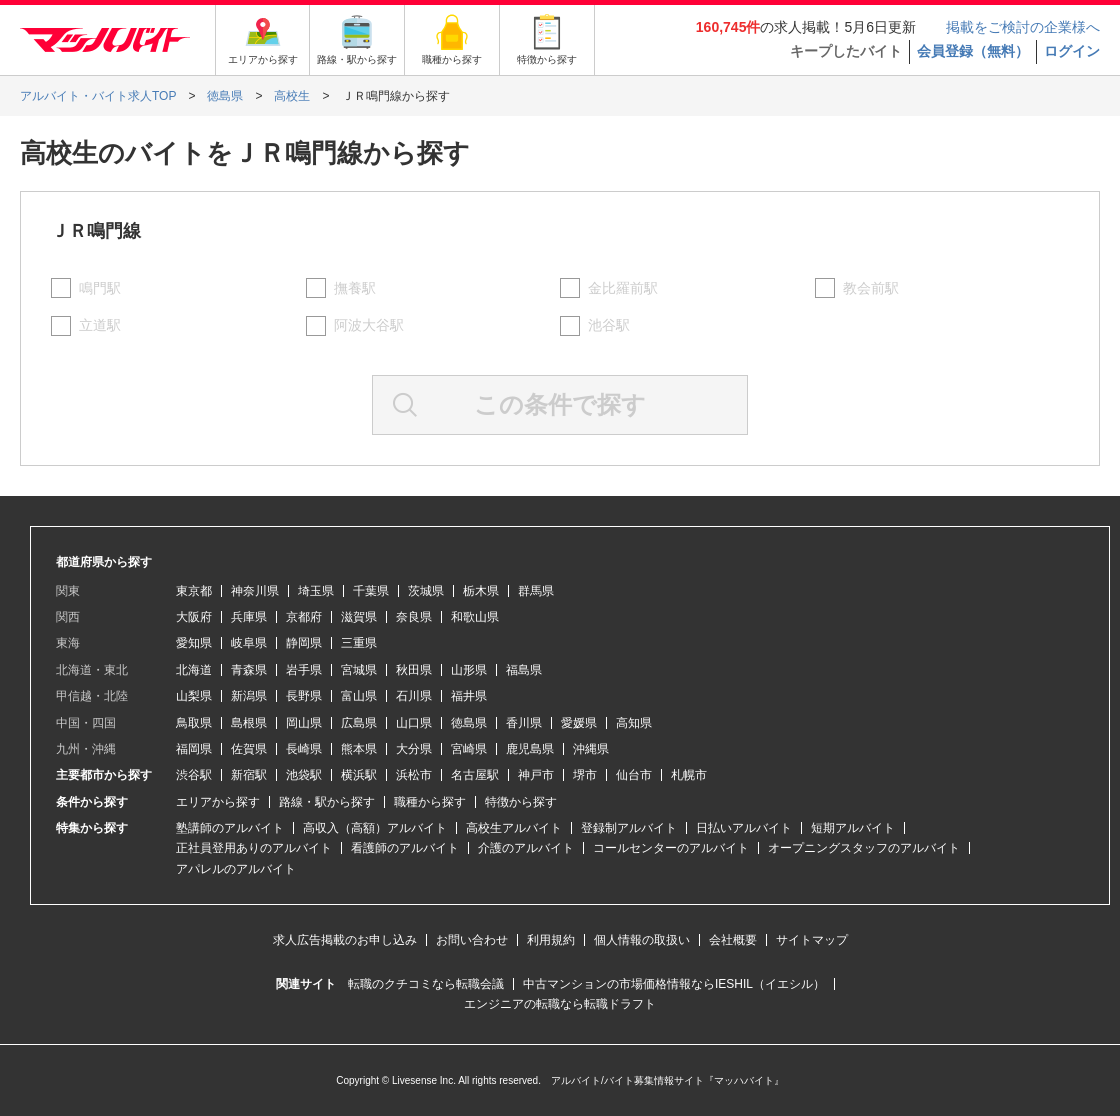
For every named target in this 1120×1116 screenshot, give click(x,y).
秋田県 (414, 670)
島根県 (249, 723)
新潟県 (249, 696)
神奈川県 (255, 591)
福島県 (524, 670)
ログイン (1072, 51)
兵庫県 (249, 617)
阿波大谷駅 (369, 325)
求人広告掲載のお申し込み (345, 940)
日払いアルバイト (744, 828)
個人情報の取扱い (642, 940)
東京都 (194, 591)
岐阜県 (249, 643)
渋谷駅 (194, 775)
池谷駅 (609, 325)
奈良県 (414, 617)
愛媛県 (579, 723)
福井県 (469, 696)
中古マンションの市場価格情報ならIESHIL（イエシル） (674, 984)
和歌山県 (475, 617)
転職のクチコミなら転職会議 (426, 984)
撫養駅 (355, 288)
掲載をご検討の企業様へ (1023, 27)
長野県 (304, 696)
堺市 (585, 775)
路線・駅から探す (327, 802)
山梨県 (194, 696)
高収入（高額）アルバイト (375, 828)
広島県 (359, 723)
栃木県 (481, 591)
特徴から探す (521, 802)
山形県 (469, 670)
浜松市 (414, 775)
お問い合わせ (472, 940)
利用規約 (551, 940)
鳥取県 (194, 723)
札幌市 (689, 775)
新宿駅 (249, 775)
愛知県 (194, 643)
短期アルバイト (853, 828)
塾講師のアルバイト (230, 828)
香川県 (524, 723)
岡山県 (304, 723)
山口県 (414, 723)
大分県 (414, 749)
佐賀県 (249, 749)
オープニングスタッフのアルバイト (864, 848)
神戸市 (536, 775)
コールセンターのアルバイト (671, 848)
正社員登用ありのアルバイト (254, 848)
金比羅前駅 (623, 288)
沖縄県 (591, 749)
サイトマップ (812, 940)
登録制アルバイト (629, 828)
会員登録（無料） (973, 51)
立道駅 (100, 325)
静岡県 (304, 643)
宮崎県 (469, 749)
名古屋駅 (475, 775)
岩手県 (304, 670)
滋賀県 (359, 617)
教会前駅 (871, 288)
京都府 (304, 617)
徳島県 (469, 723)
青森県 (249, 670)
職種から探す (430, 802)
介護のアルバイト (526, 848)
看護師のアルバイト (405, 848)
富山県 (359, 696)
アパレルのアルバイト (236, 869)
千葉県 (371, 591)
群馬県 (536, 591)
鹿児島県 (530, 749)
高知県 (634, 723)
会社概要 (733, 940)
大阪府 (194, 617)
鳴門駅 (100, 288)
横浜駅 (359, 775)
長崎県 (304, 749)
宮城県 (359, 670)
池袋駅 (304, 775)
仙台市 (634, 775)
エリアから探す (218, 802)
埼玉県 (316, 591)
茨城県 (426, 591)
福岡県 (194, 749)
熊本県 (359, 749)
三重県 (359, 643)
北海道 (194, 670)
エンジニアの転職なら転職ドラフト (560, 1004)
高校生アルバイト (514, 828)
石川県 (414, 696)
